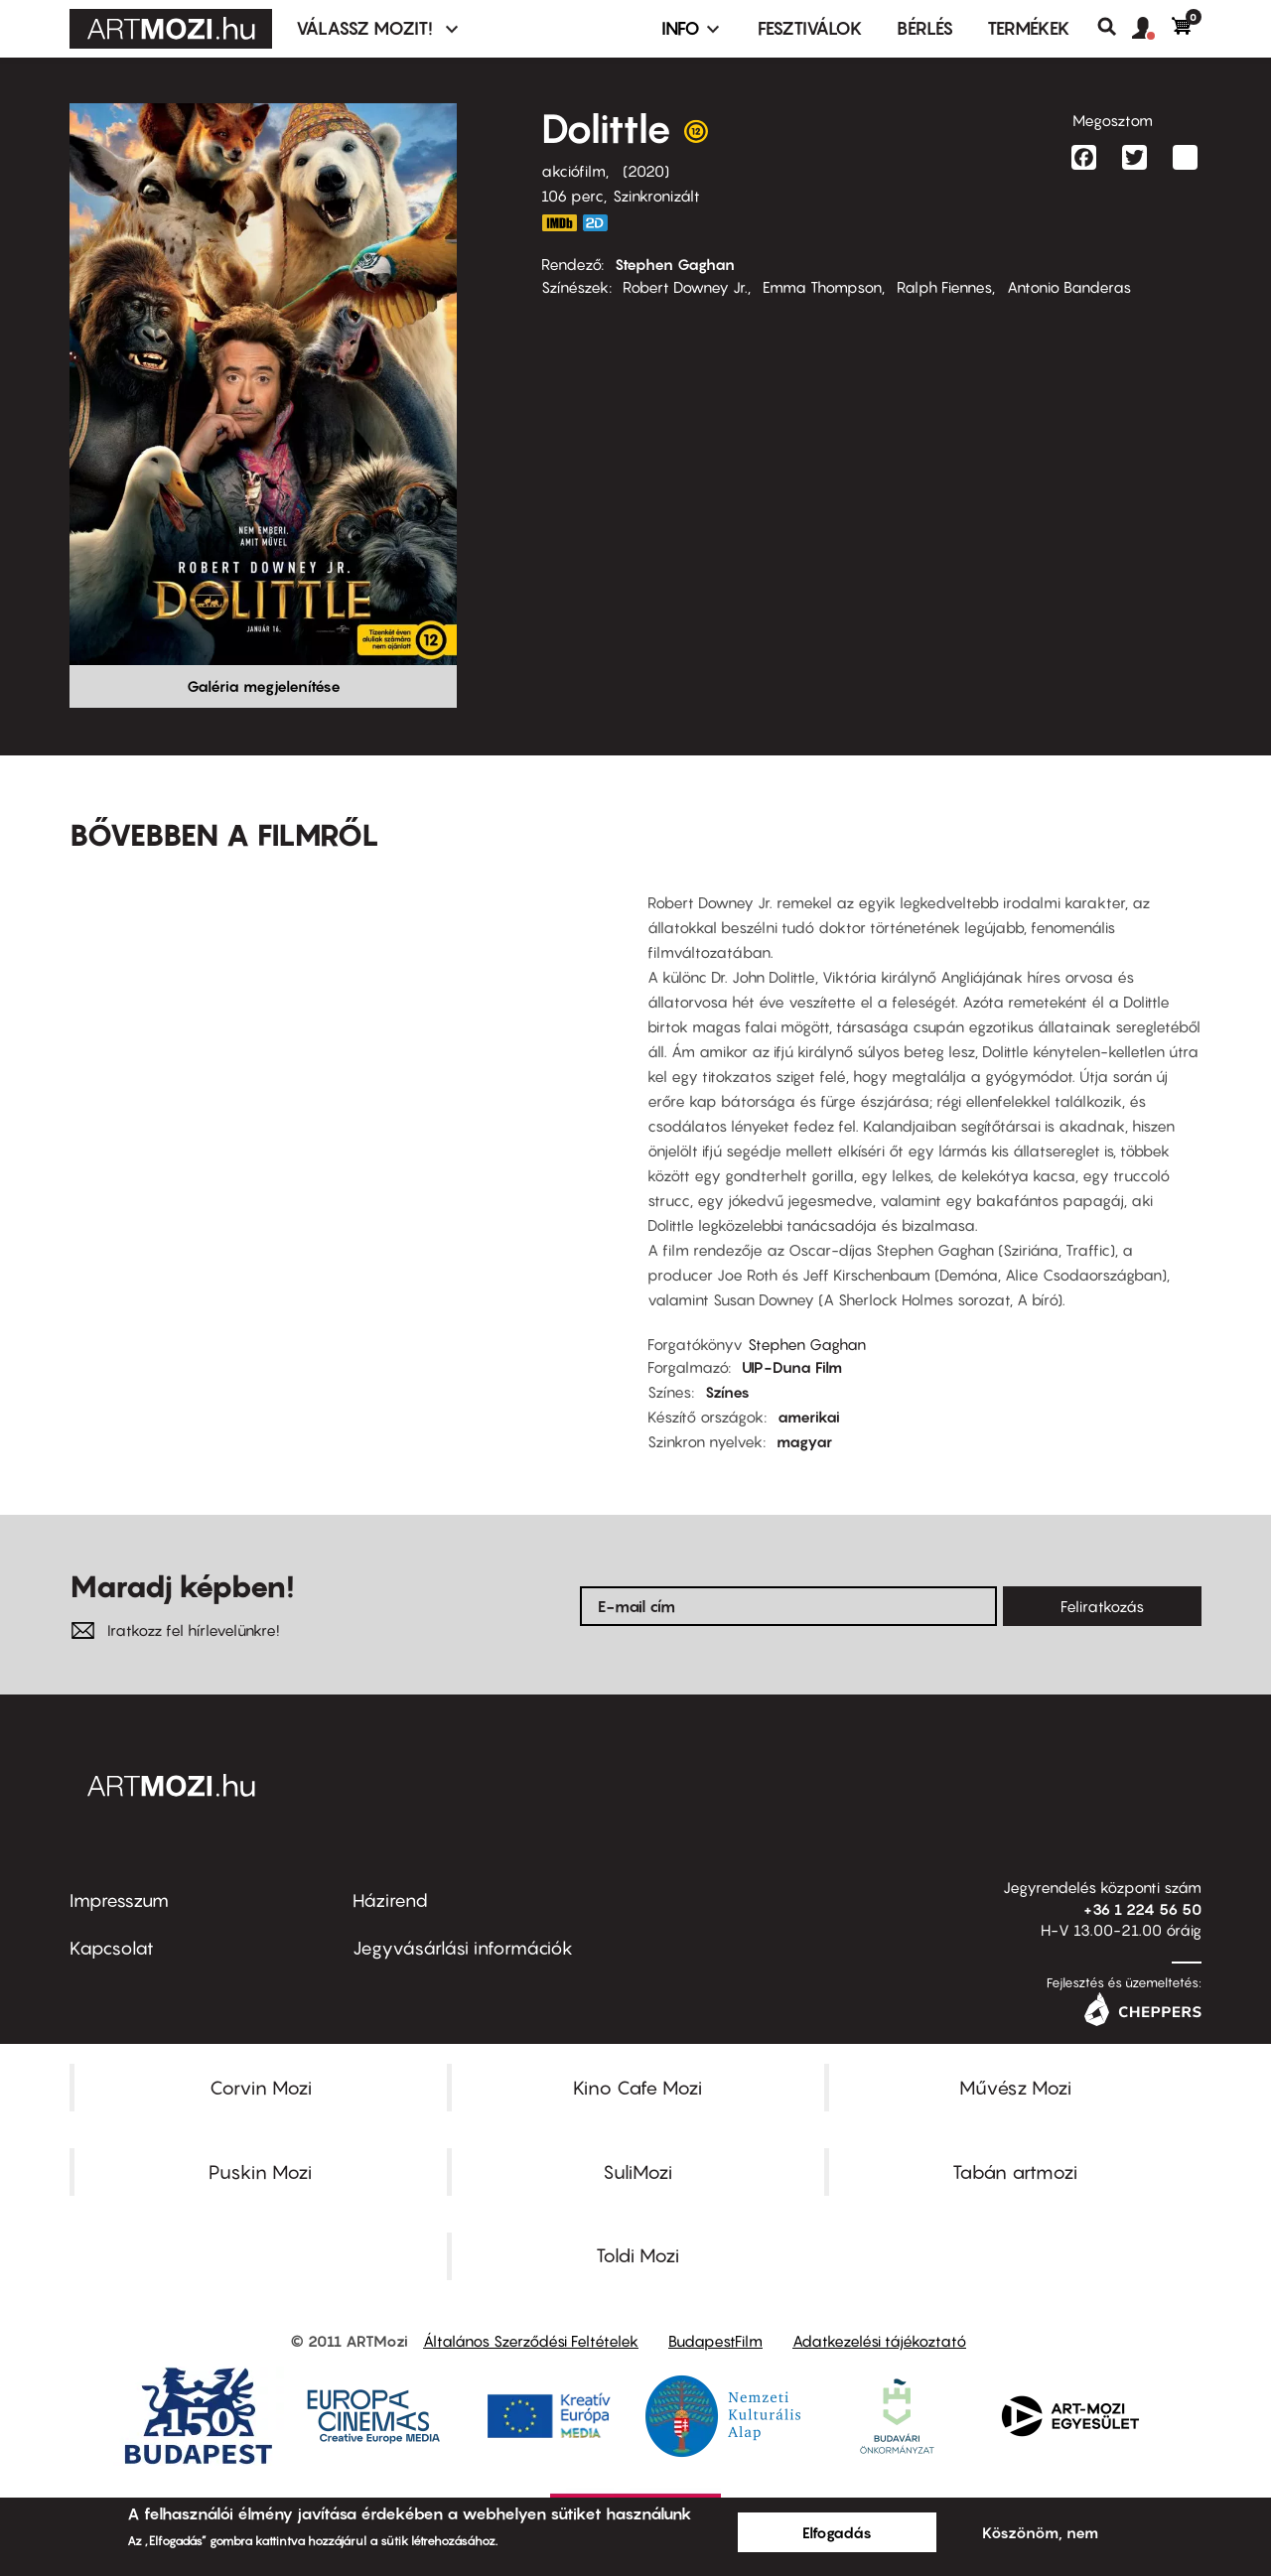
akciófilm (573, 171)
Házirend (390, 1900)
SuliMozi (637, 2172)
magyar (804, 1441)
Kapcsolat (112, 1948)
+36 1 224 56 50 (1142, 1909)
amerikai (808, 1416)
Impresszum (119, 1900)
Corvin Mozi (261, 2088)
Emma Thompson (822, 287)
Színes (727, 1392)
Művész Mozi (1015, 2088)
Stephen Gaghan (675, 264)
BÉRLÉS (925, 28)
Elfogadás (837, 2532)
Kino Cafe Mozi (637, 2088)
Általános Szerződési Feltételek (530, 2341)
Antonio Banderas (1069, 287)
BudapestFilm (715, 2341)
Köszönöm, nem (1040, 2532)
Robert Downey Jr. (685, 287)
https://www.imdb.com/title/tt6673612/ (559, 222)
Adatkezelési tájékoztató (879, 2341)
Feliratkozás (1102, 1606)
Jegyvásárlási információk (463, 1948)
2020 (646, 171)
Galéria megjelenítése (264, 686)
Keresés (1114, 27)
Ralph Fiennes (944, 287)
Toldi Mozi (637, 2255)
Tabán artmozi (1014, 2172)
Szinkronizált (656, 195)
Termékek (1028, 28)
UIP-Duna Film (792, 1367)
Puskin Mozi (260, 2172)
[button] (1152, 29)
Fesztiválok (810, 28)
